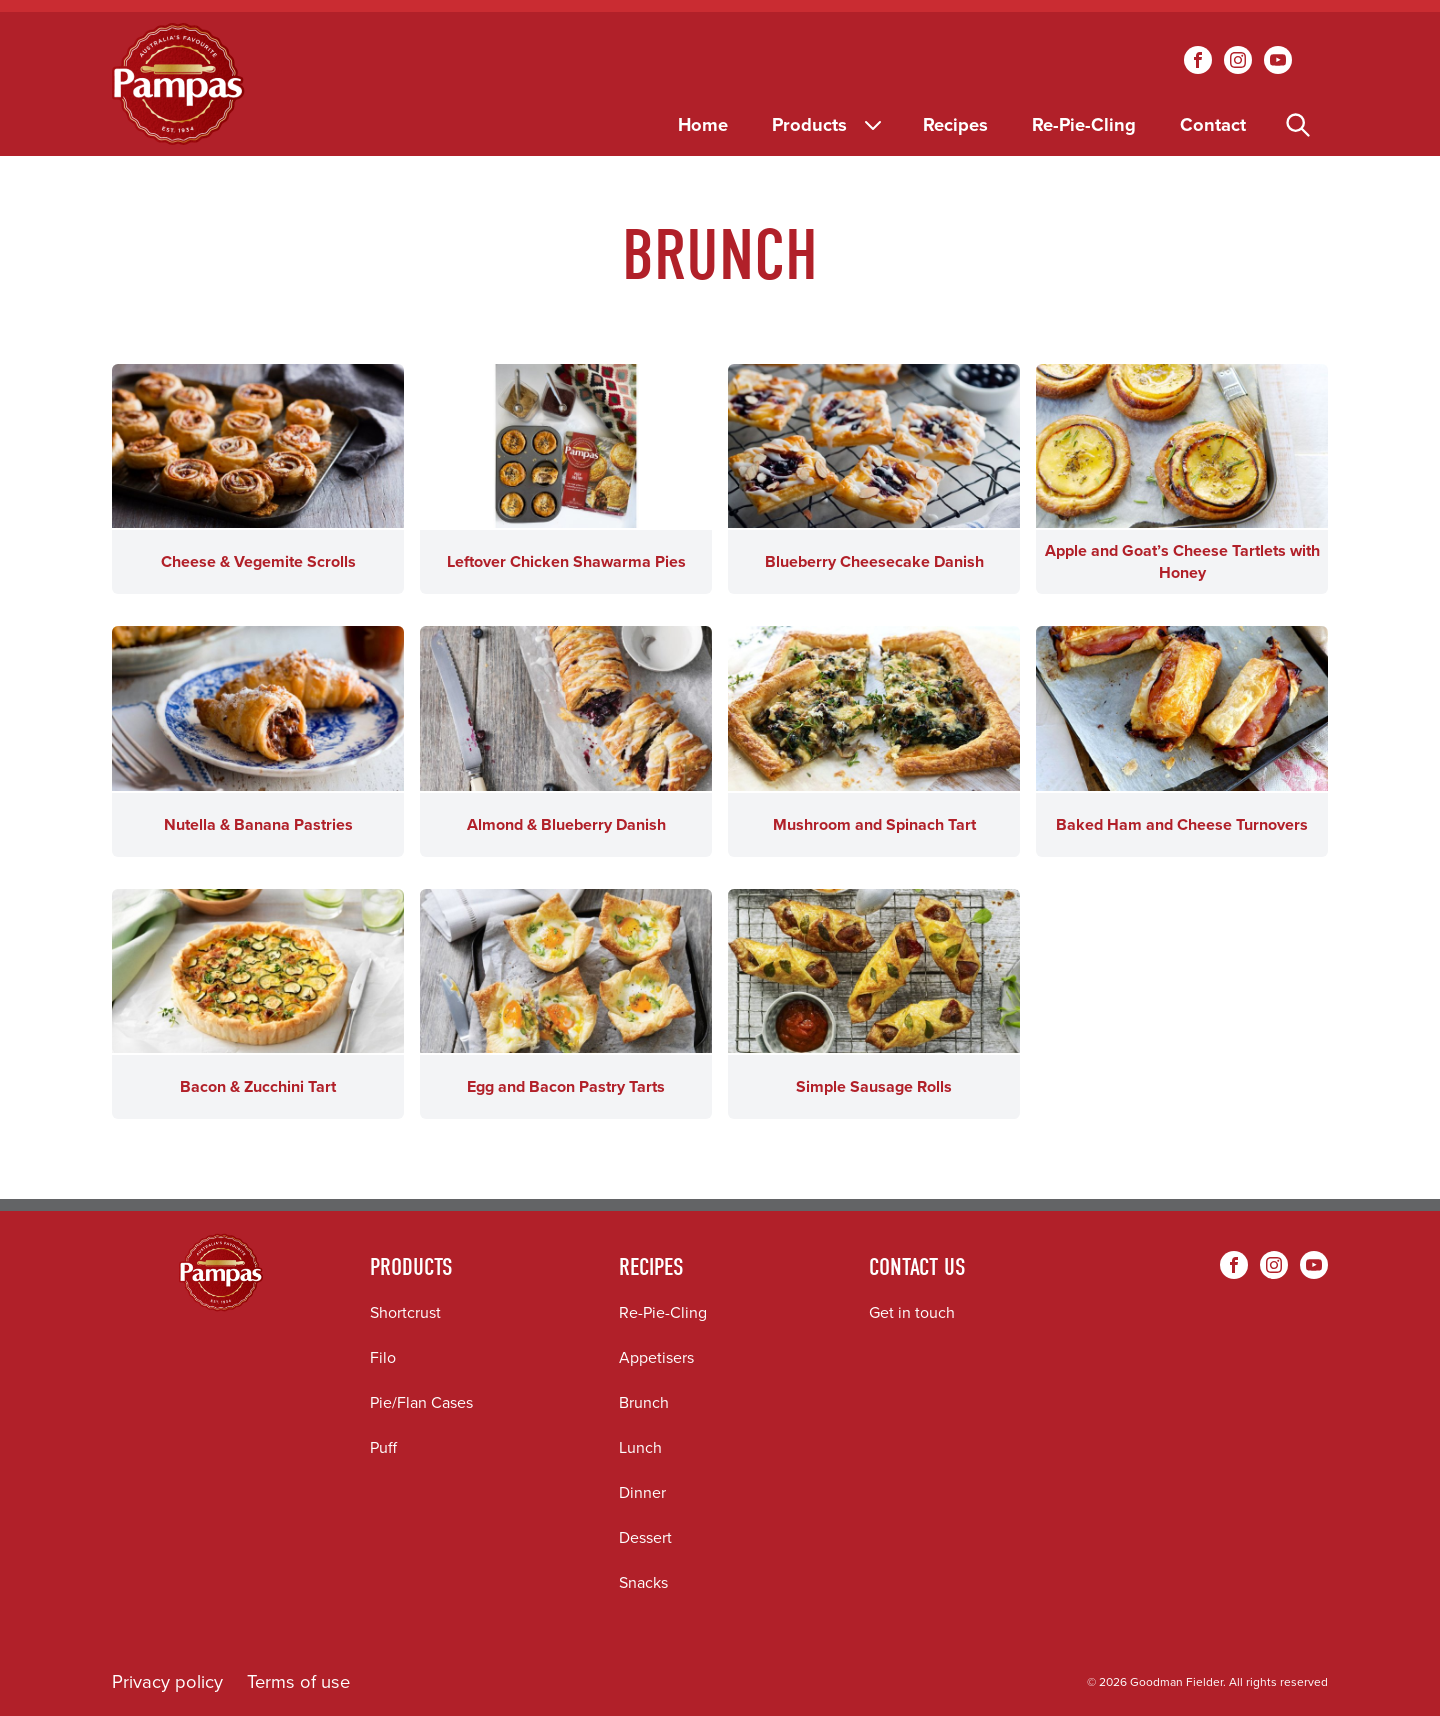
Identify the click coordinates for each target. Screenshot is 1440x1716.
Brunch (644, 1402)
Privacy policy (167, 1681)
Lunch (640, 1447)
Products (828, 124)
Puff (383, 1447)
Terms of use (298, 1681)
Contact (1213, 124)
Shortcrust (405, 1312)
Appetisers (656, 1357)
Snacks (643, 1582)
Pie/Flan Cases (421, 1402)
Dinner (642, 1492)
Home (703, 124)
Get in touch (912, 1312)
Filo (383, 1357)
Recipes (955, 124)
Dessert (645, 1537)
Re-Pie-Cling (1084, 124)
